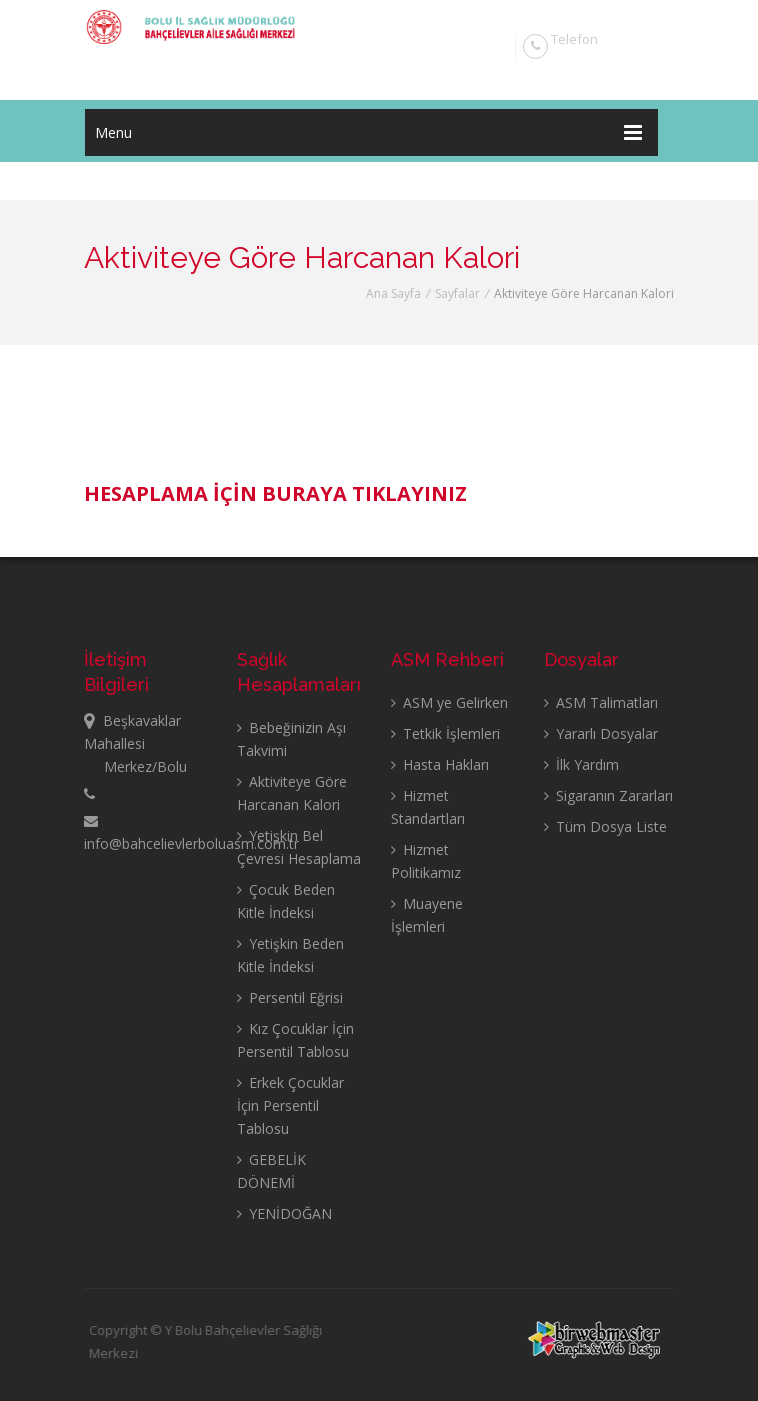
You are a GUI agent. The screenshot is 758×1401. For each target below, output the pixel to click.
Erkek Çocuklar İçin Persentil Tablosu (290, 1105)
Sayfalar (457, 293)
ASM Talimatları (601, 702)
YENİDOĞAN (284, 1213)
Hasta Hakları (440, 764)
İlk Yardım (581, 764)
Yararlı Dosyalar (601, 733)
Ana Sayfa (393, 293)
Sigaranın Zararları (608, 795)
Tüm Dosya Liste (605, 826)
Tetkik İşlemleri (445, 733)
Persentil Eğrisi (290, 997)
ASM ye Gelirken (449, 702)
